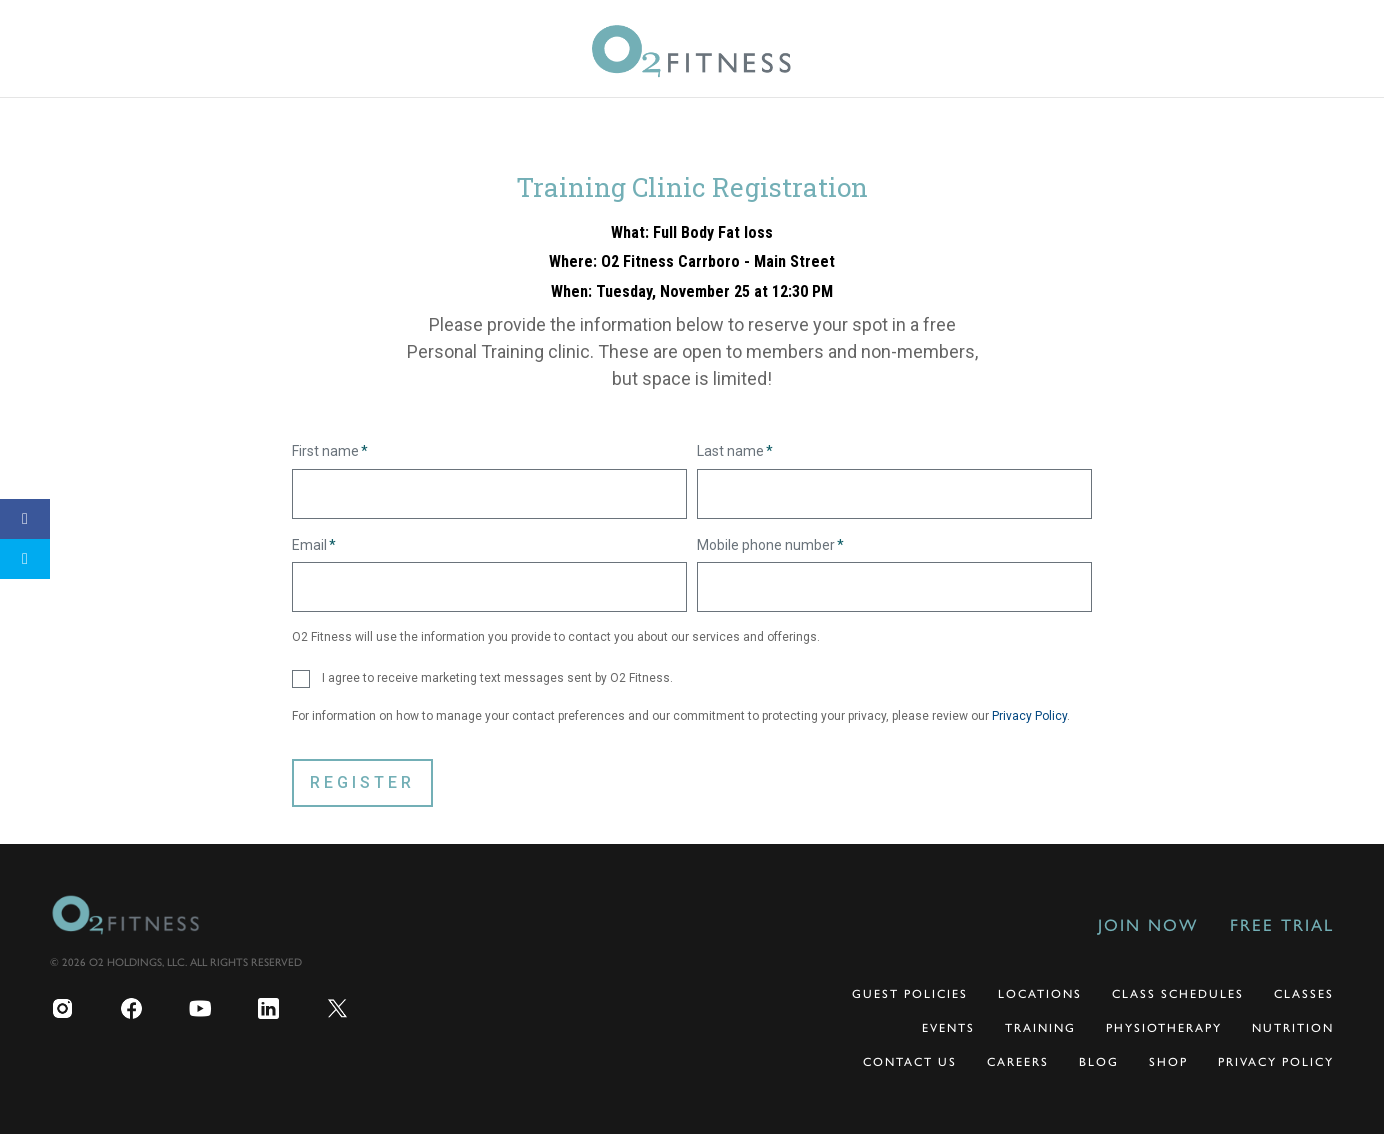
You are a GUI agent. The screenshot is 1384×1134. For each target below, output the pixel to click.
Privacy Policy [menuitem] (1276, 1062)
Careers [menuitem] (1018, 1062)
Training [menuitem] (1040, 1028)
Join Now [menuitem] (1148, 925)
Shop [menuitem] (1168, 1062)
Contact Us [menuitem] (910, 1062)
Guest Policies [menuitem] (910, 994)
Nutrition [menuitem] (1293, 1028)
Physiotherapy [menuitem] (1164, 1028)
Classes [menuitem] (1304, 994)
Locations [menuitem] (1040, 994)
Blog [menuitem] (1099, 1062)
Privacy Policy (1029, 716)
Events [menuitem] (948, 1028)
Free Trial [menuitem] (1282, 925)
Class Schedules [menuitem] (1178, 994)
